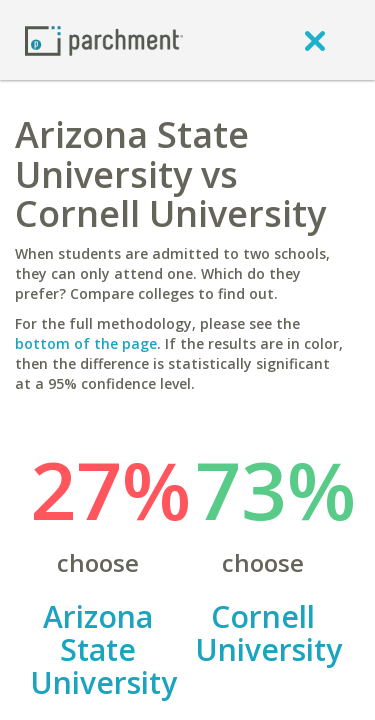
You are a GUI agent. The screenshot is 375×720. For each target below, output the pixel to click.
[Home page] (104, 39)
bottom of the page (86, 343)
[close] (315, 40)
